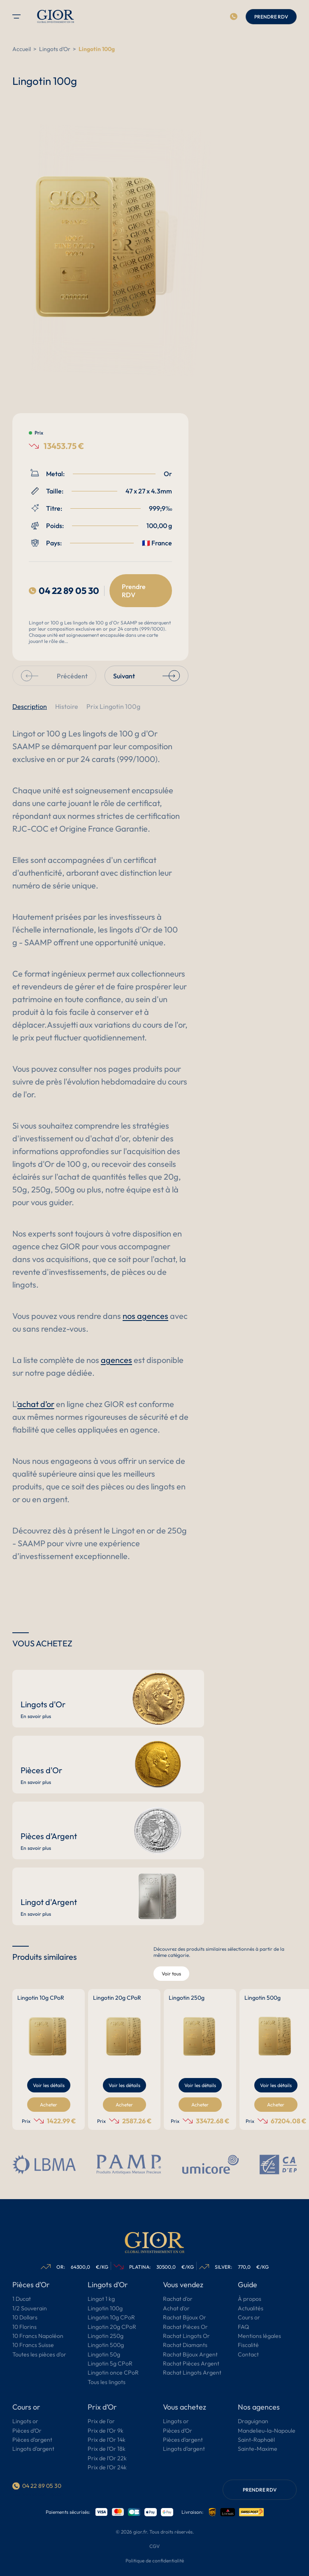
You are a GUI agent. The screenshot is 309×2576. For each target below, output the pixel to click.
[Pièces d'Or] (108, 1764)
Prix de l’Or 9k (105, 2431)
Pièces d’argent (32, 2440)
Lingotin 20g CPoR (112, 2327)
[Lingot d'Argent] (108, 1896)
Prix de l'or (101, 2421)
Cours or (249, 2317)
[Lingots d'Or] (108, 1698)
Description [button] (29, 706)
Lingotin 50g (104, 2355)
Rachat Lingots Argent (192, 2373)
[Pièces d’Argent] (108, 1830)
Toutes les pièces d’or (39, 2355)
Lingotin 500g (106, 2345)
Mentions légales (259, 2336)
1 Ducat (21, 2299)
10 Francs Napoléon (37, 2336)
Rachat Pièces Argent (191, 2364)
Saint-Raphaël (256, 2440)
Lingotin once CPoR (113, 2373)
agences (116, 1360)
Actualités (250, 2308)
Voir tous (171, 1974)
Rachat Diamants (185, 2345)
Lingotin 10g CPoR (111, 2317)
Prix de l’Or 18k (106, 2449)
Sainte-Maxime (257, 2449)
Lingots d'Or (54, 49)
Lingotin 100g (105, 2308)
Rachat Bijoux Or (184, 2317)
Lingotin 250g (105, 2336)
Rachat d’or (178, 2299)
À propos (249, 2299)
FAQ (243, 2327)
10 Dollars (24, 2317)
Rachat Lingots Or (186, 2336)
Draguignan (253, 2421)
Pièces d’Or (27, 2431)
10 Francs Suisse (33, 2345)
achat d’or (35, 1404)
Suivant (146, 675)
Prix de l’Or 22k (107, 2458)
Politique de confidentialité (154, 2560)
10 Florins (24, 2327)
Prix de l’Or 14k (106, 2440)
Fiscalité (248, 2345)
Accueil (21, 49)
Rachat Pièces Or (185, 2327)
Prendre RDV (134, 590)
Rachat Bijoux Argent (190, 2355)
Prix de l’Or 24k (107, 2467)
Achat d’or (176, 2308)
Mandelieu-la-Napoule (266, 2431)
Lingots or (25, 2421)
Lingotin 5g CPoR (110, 2364)
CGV (154, 2546)
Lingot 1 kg (101, 2299)
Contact (248, 2355)
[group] (48, 2059)
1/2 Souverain (29, 2308)
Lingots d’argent (33, 2449)
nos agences (145, 1316)
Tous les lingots (106, 2382)
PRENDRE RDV (271, 17)
